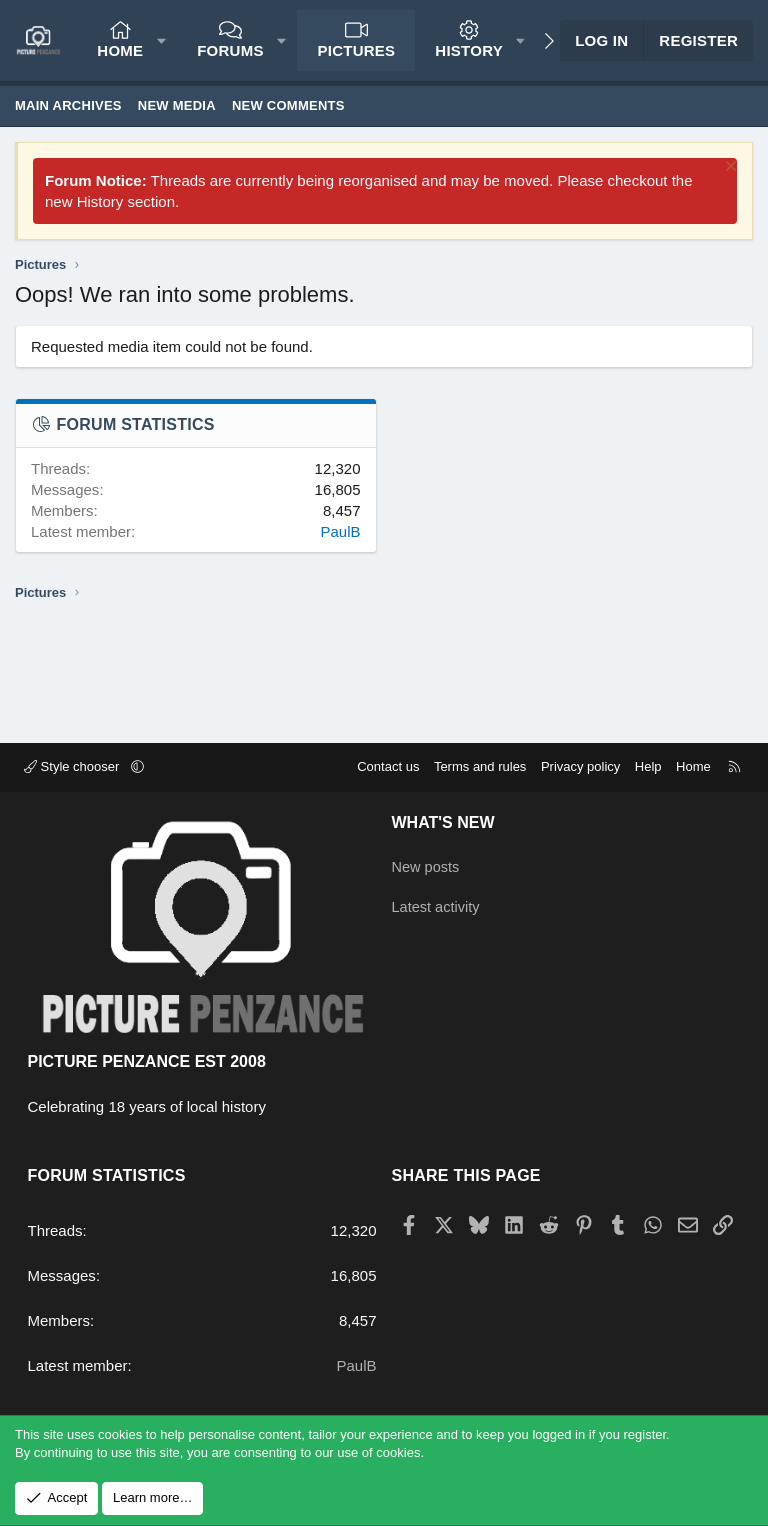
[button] (161, 40)
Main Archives (68, 105)
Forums (230, 50)
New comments (288, 105)
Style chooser (73, 766)
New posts (427, 864)
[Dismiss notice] (728, 168)
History (469, 50)
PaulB (340, 531)
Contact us (388, 766)
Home (120, 50)
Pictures (356, 50)
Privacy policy (580, 766)
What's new (443, 822)
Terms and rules (480, 766)
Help (648, 766)
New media (177, 105)
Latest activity (437, 903)
